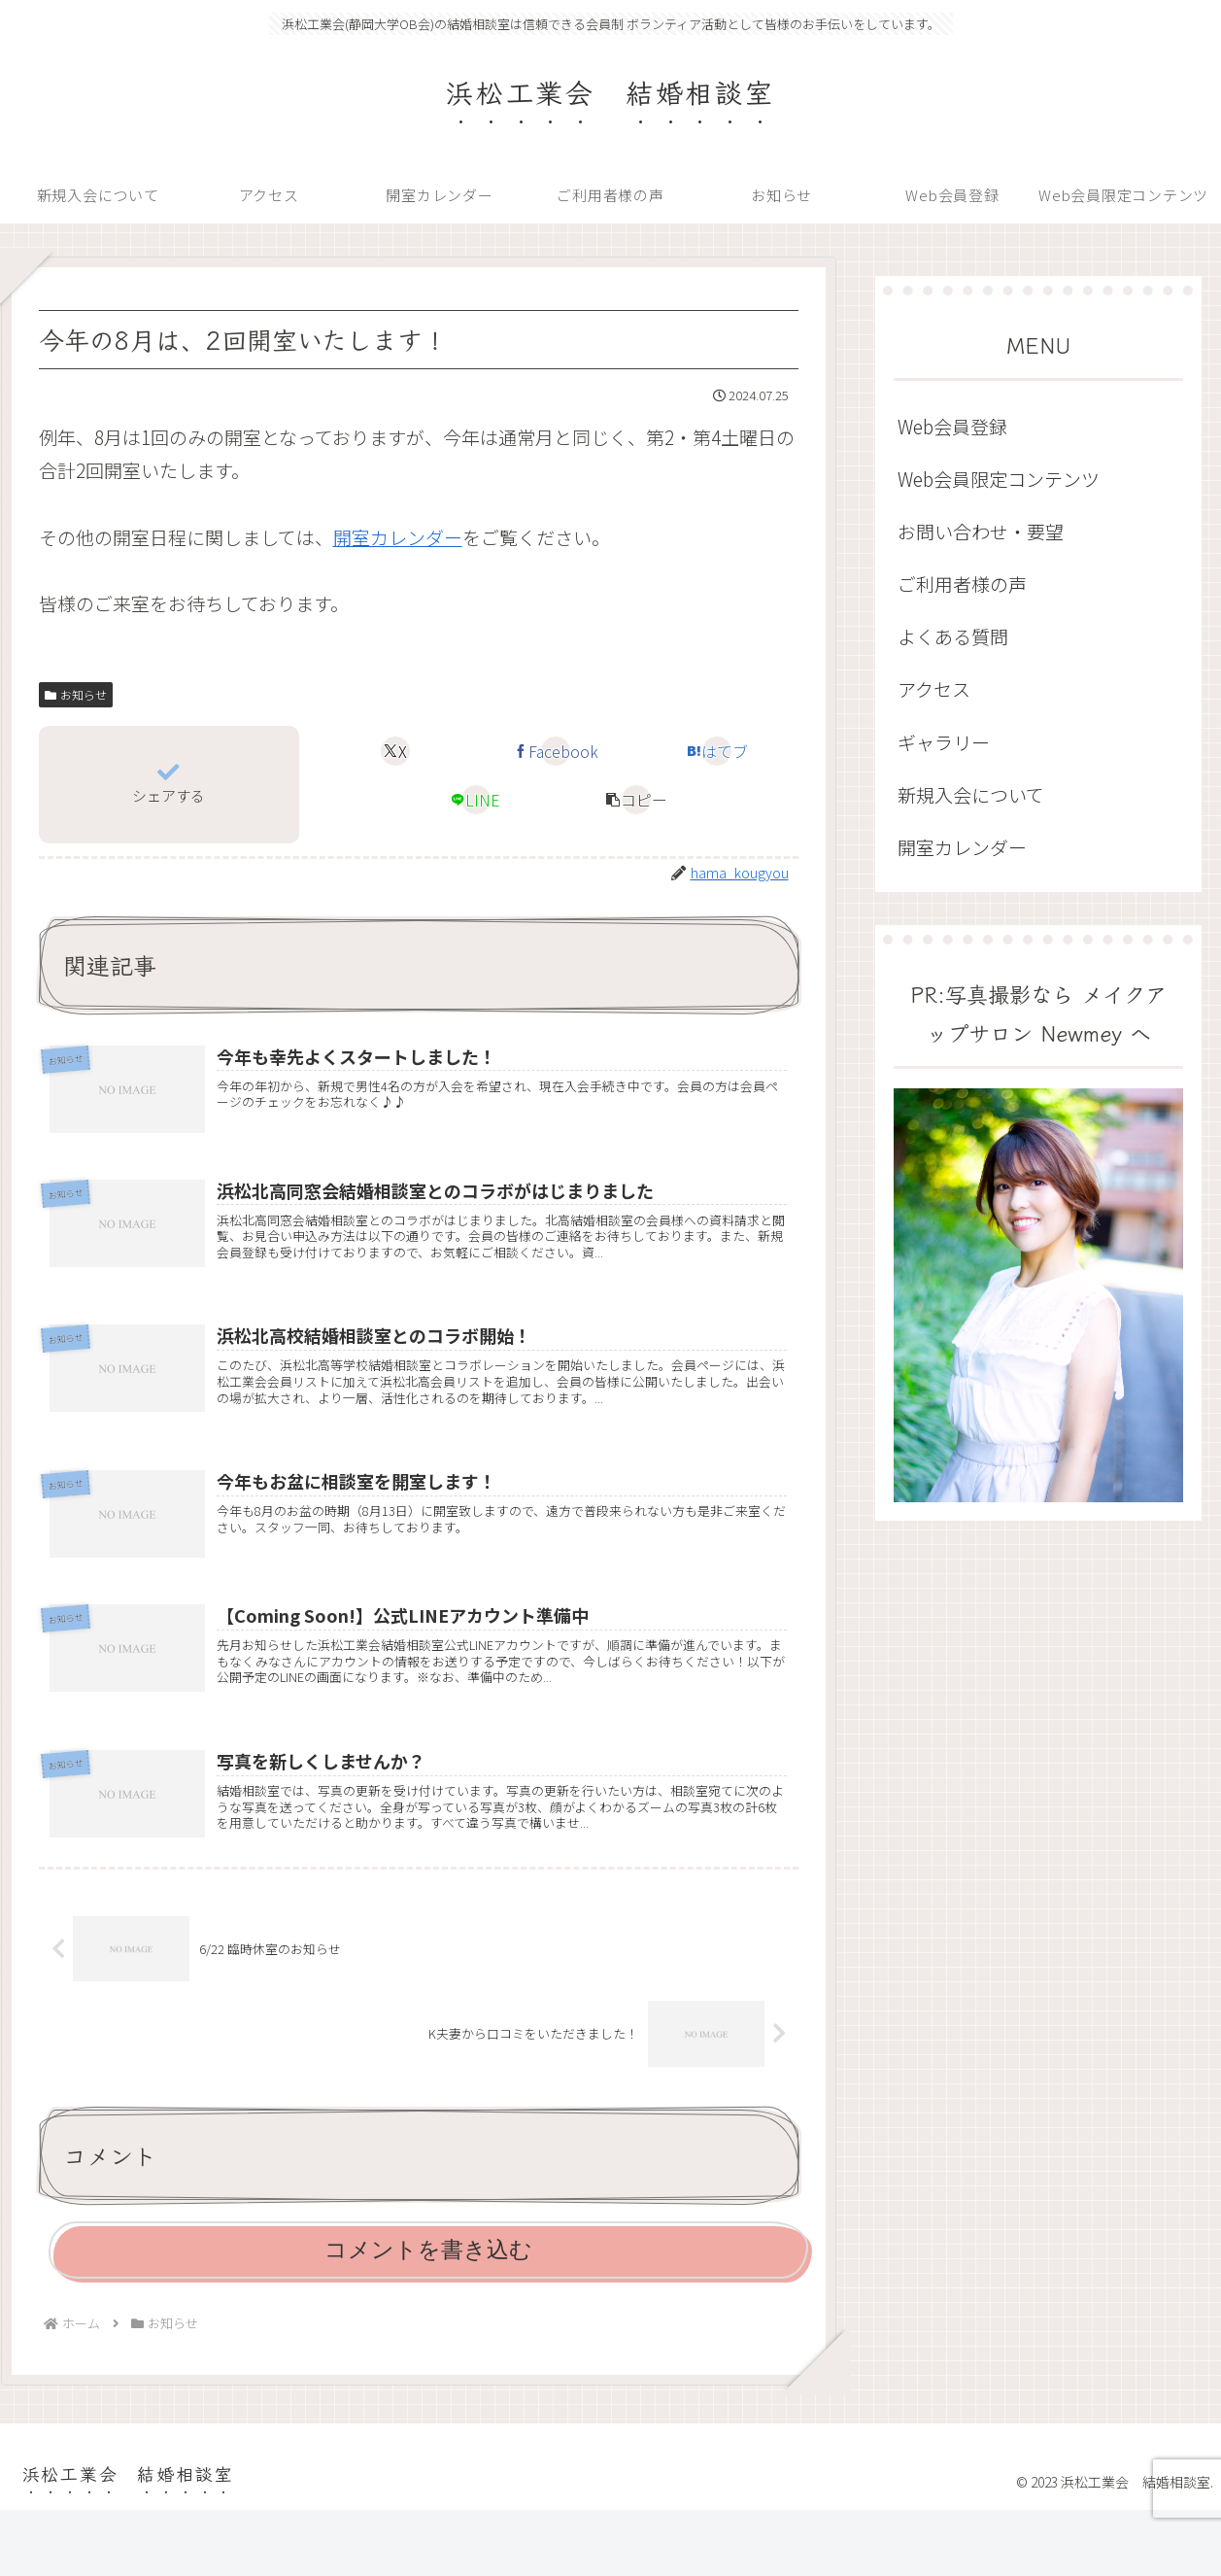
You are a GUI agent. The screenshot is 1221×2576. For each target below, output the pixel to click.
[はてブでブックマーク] (717, 751)
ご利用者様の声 (962, 583)
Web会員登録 (952, 426)
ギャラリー (944, 742)
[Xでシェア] (395, 751)
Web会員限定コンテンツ (999, 478)
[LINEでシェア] (476, 799)
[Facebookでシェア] (555, 751)
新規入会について (971, 794)
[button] (636, 799)
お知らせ (76, 694)
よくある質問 (953, 636)
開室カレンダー (397, 537)
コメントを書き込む (428, 2315)
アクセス (934, 688)
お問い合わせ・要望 (981, 531)
